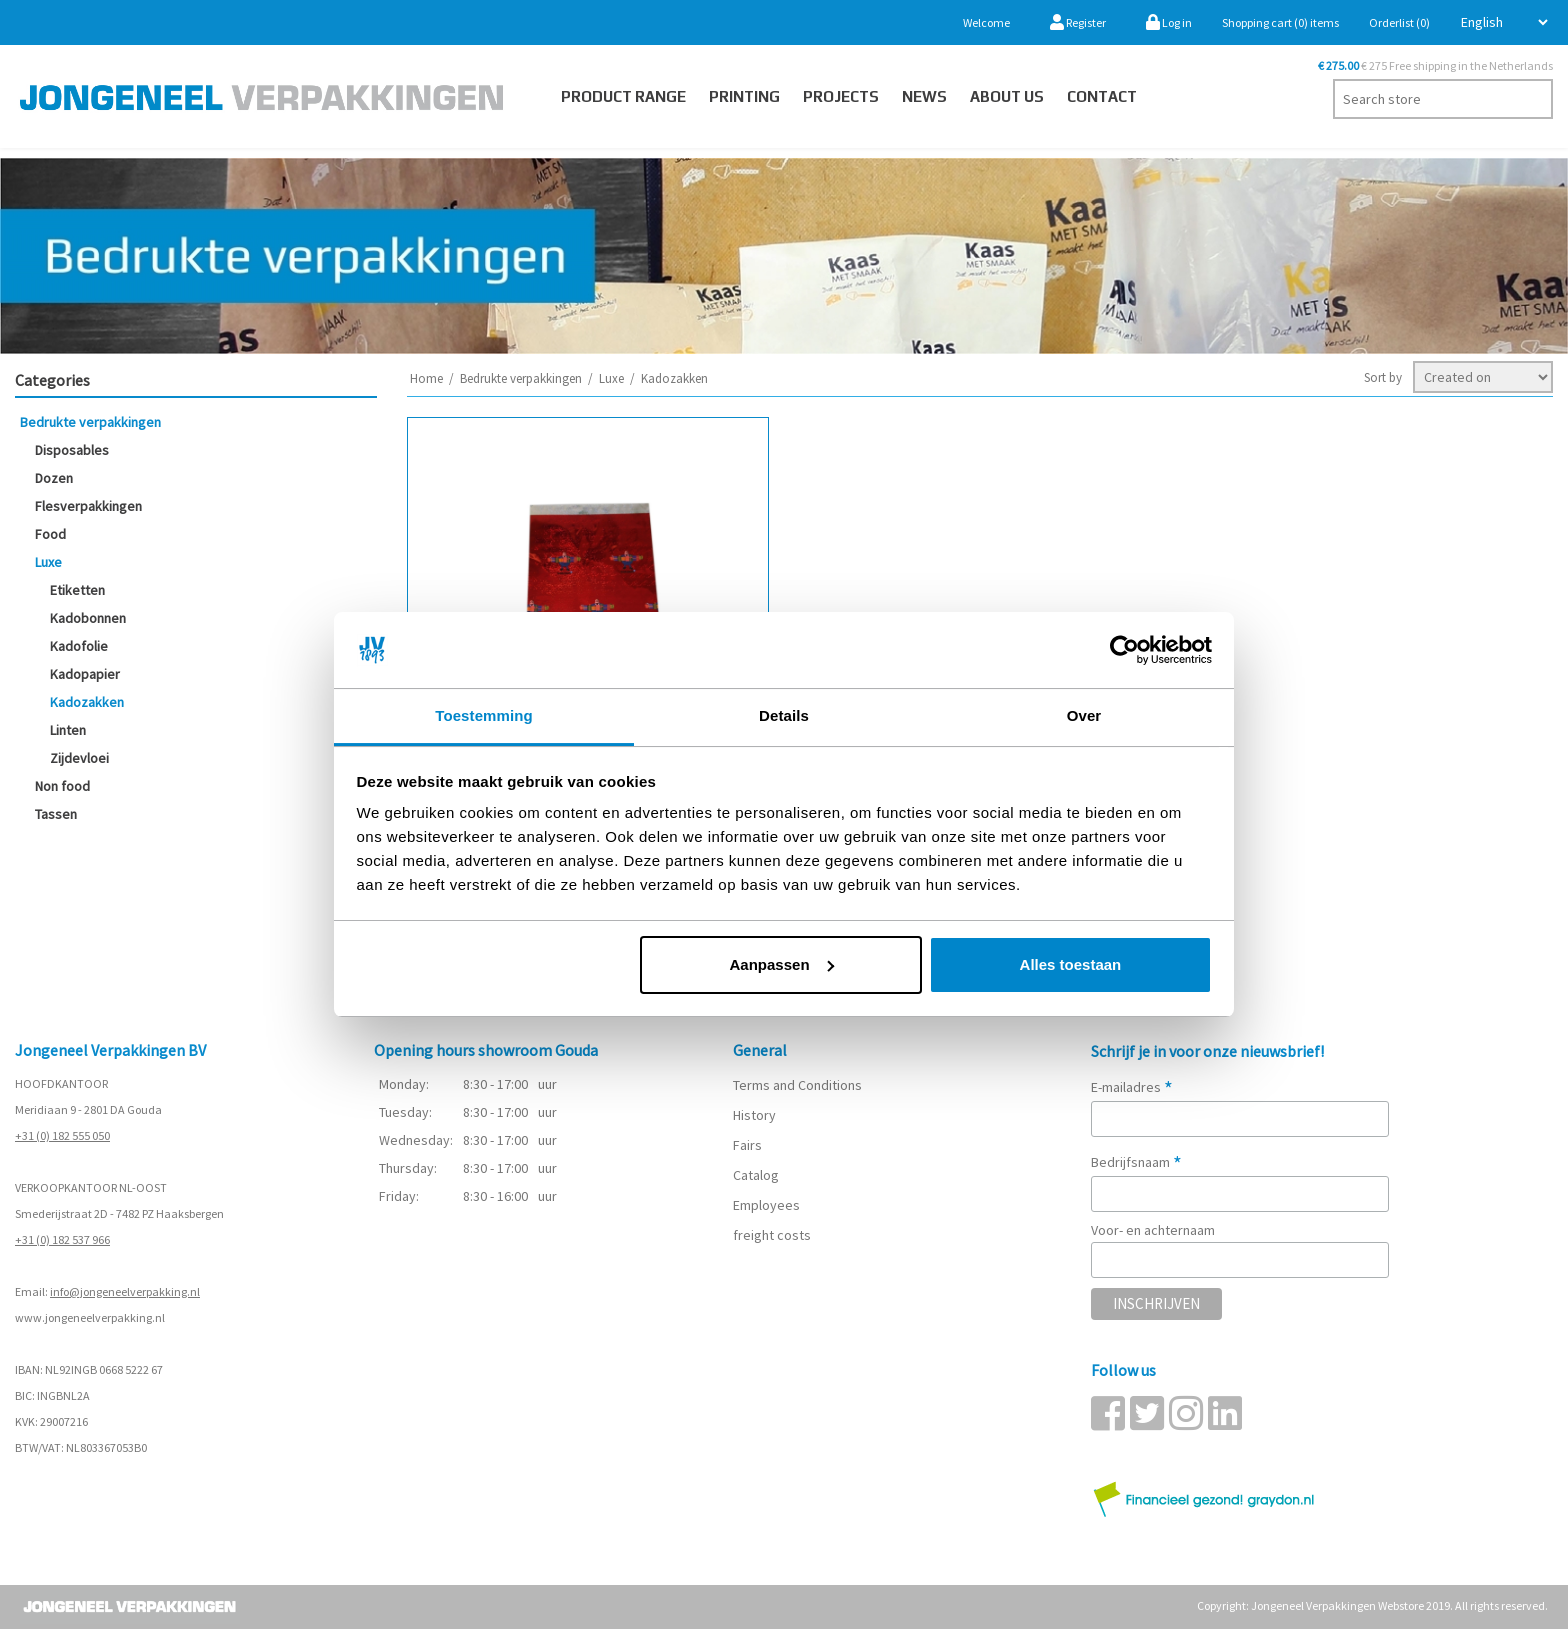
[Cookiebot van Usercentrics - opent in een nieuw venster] (1124, 650)
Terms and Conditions (797, 1085)
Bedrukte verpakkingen (90, 422)
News (924, 96)
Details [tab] (784, 715)
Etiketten (77, 590)
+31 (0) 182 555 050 (62, 1135)
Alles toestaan (1071, 964)
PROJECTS (841, 96)
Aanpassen (782, 964)
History (754, 1115)
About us (1007, 96)
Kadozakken (87, 702)
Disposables (72, 450)
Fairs (747, 1145)
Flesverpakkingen (88, 506)
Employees (766, 1205)
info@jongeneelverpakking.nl (125, 1291)
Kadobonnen (88, 618)
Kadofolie (79, 646)
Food (50, 534)
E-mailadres (1132, 1087)
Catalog (756, 1175)
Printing (744, 96)
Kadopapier (85, 674)
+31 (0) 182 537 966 (62, 1239)
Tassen (56, 814)
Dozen (54, 478)
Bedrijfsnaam (1136, 1162)
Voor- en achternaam (1153, 1230)
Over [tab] (1084, 715)
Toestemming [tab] (484, 715)
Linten (68, 730)
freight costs (772, 1235)
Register (1078, 22)
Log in (1169, 22)
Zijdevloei (79, 758)
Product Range (623, 96)
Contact (1102, 96)
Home (426, 378)
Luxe (48, 562)
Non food (62, 786)
